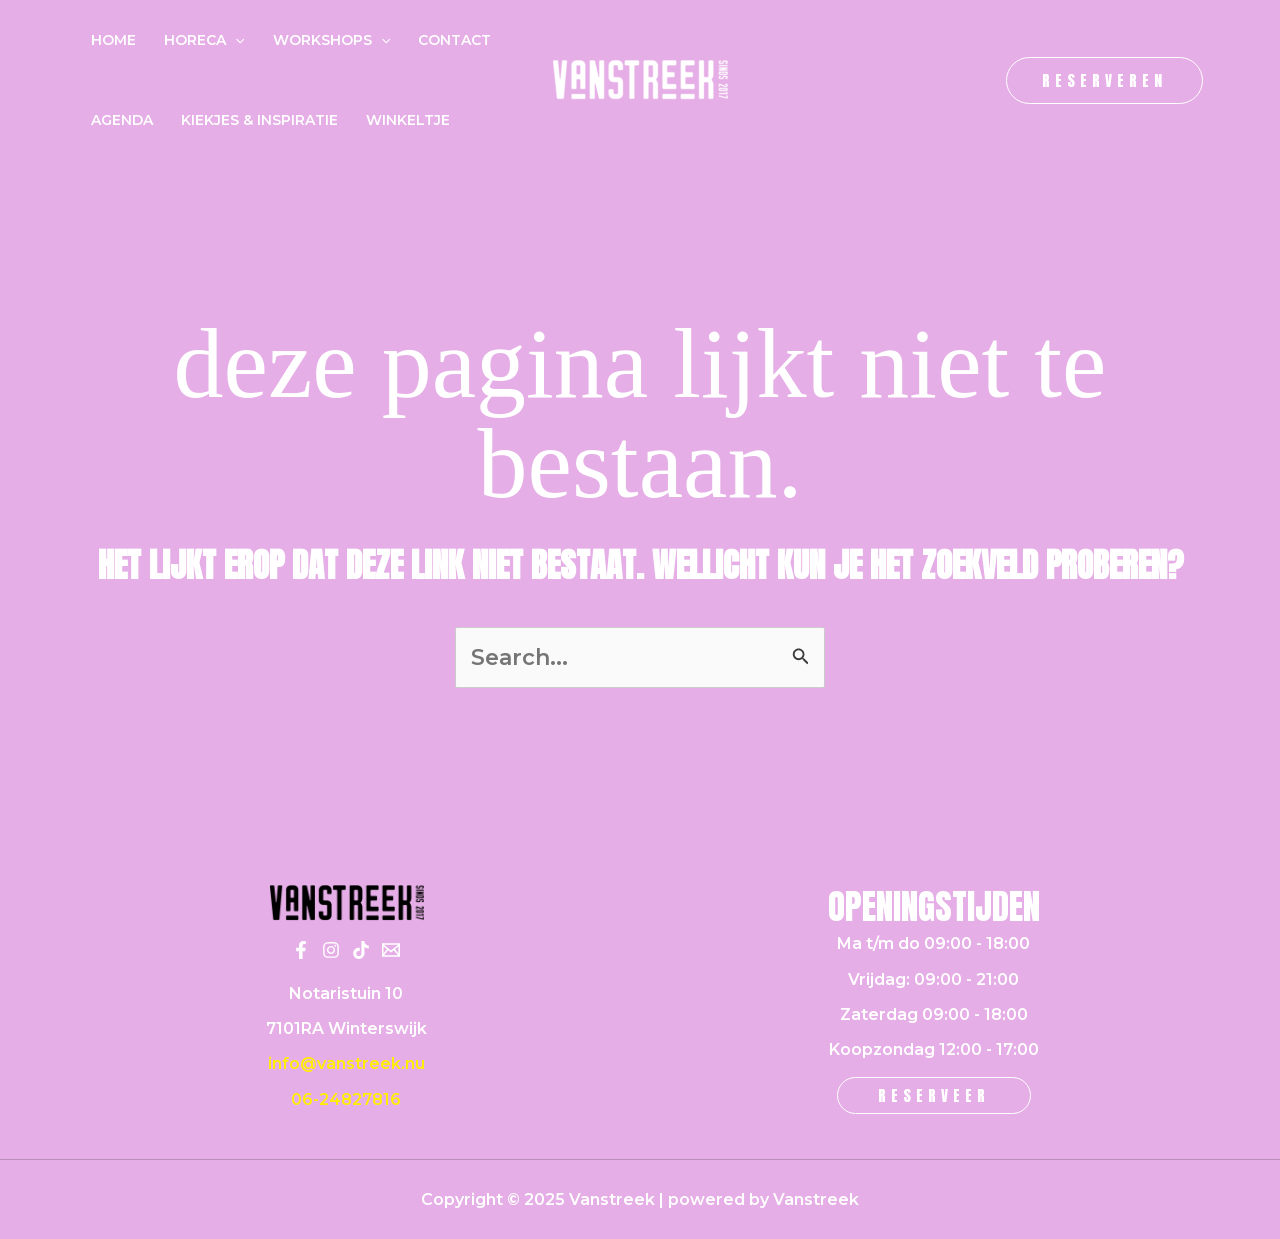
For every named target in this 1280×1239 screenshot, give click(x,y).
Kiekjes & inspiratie (259, 120)
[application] (235, 40)
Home (113, 40)
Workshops (331, 40)
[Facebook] (301, 950)
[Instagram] (331, 950)
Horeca (204, 40)
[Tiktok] (361, 950)
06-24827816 (346, 1099)
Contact (454, 40)
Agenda (122, 120)
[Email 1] (391, 950)
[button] (1104, 80)
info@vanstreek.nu (346, 1063)
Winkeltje (408, 120)
